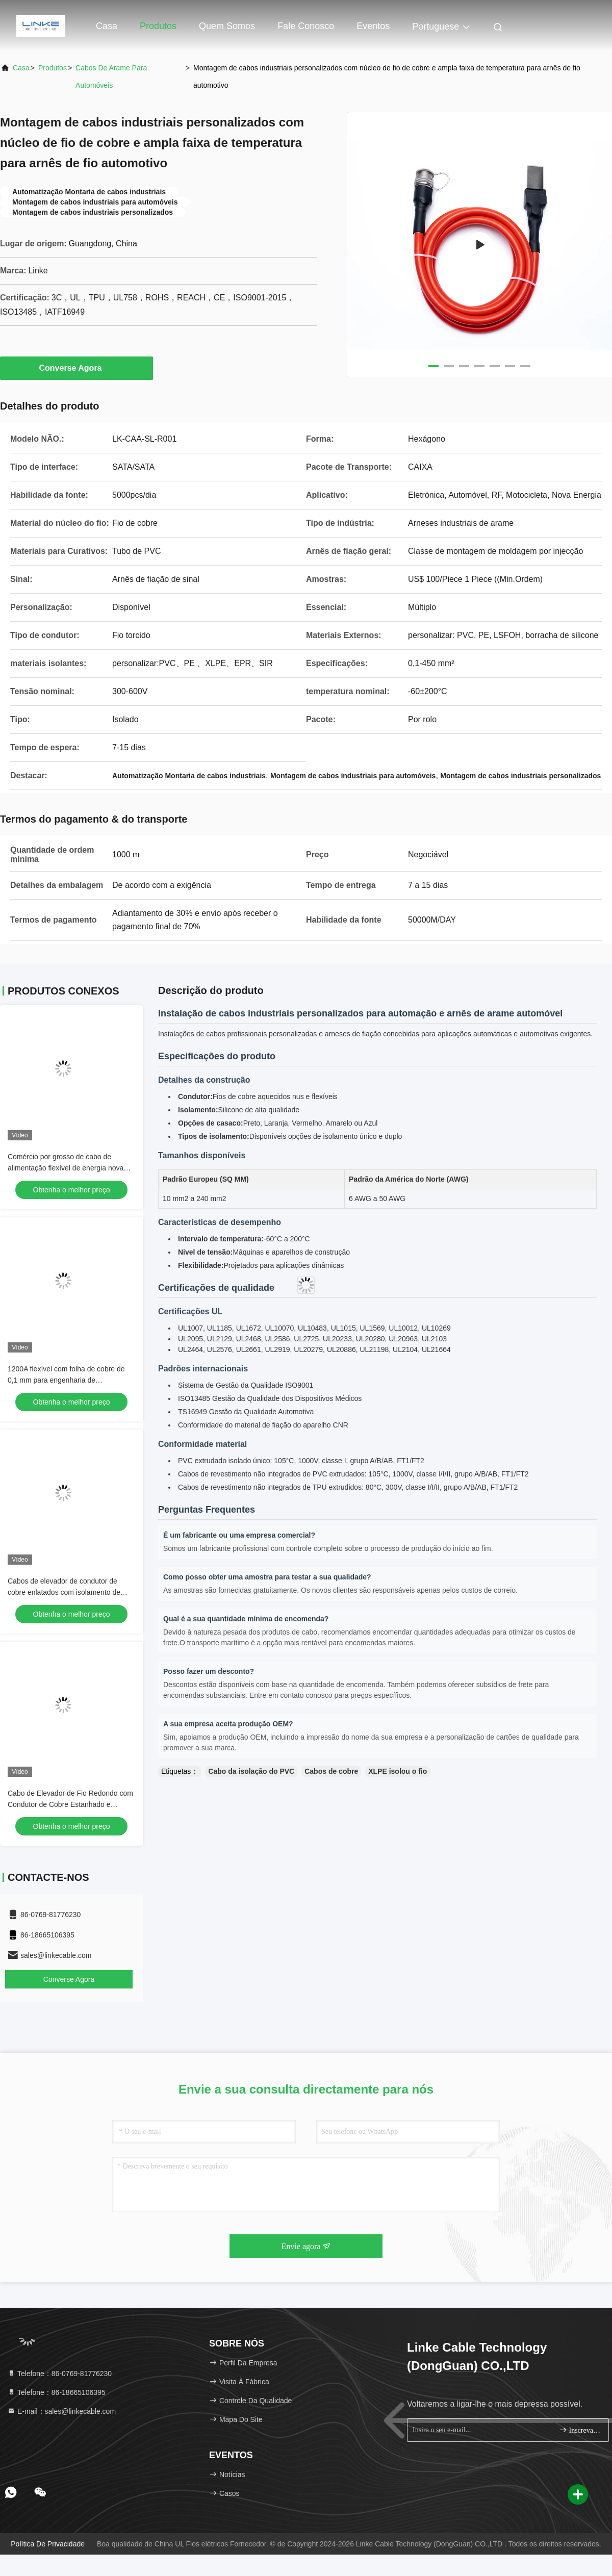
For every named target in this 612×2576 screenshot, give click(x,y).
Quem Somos (227, 26)
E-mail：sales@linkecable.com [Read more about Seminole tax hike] (61, 2411)
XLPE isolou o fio (397, 1771)
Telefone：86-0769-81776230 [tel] (59, 2373)
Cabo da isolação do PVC (251, 1771)
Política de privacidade (48, 2544)
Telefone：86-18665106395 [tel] (56, 2392)
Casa (106, 26)
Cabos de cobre (331, 1771)
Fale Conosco (305, 26)
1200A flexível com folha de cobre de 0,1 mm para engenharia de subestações (66, 1380)
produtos (52, 68)
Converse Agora (76, 368)
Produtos (158, 26)
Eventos (373, 26)
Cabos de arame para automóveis (111, 76)
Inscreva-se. (579, 2430)
